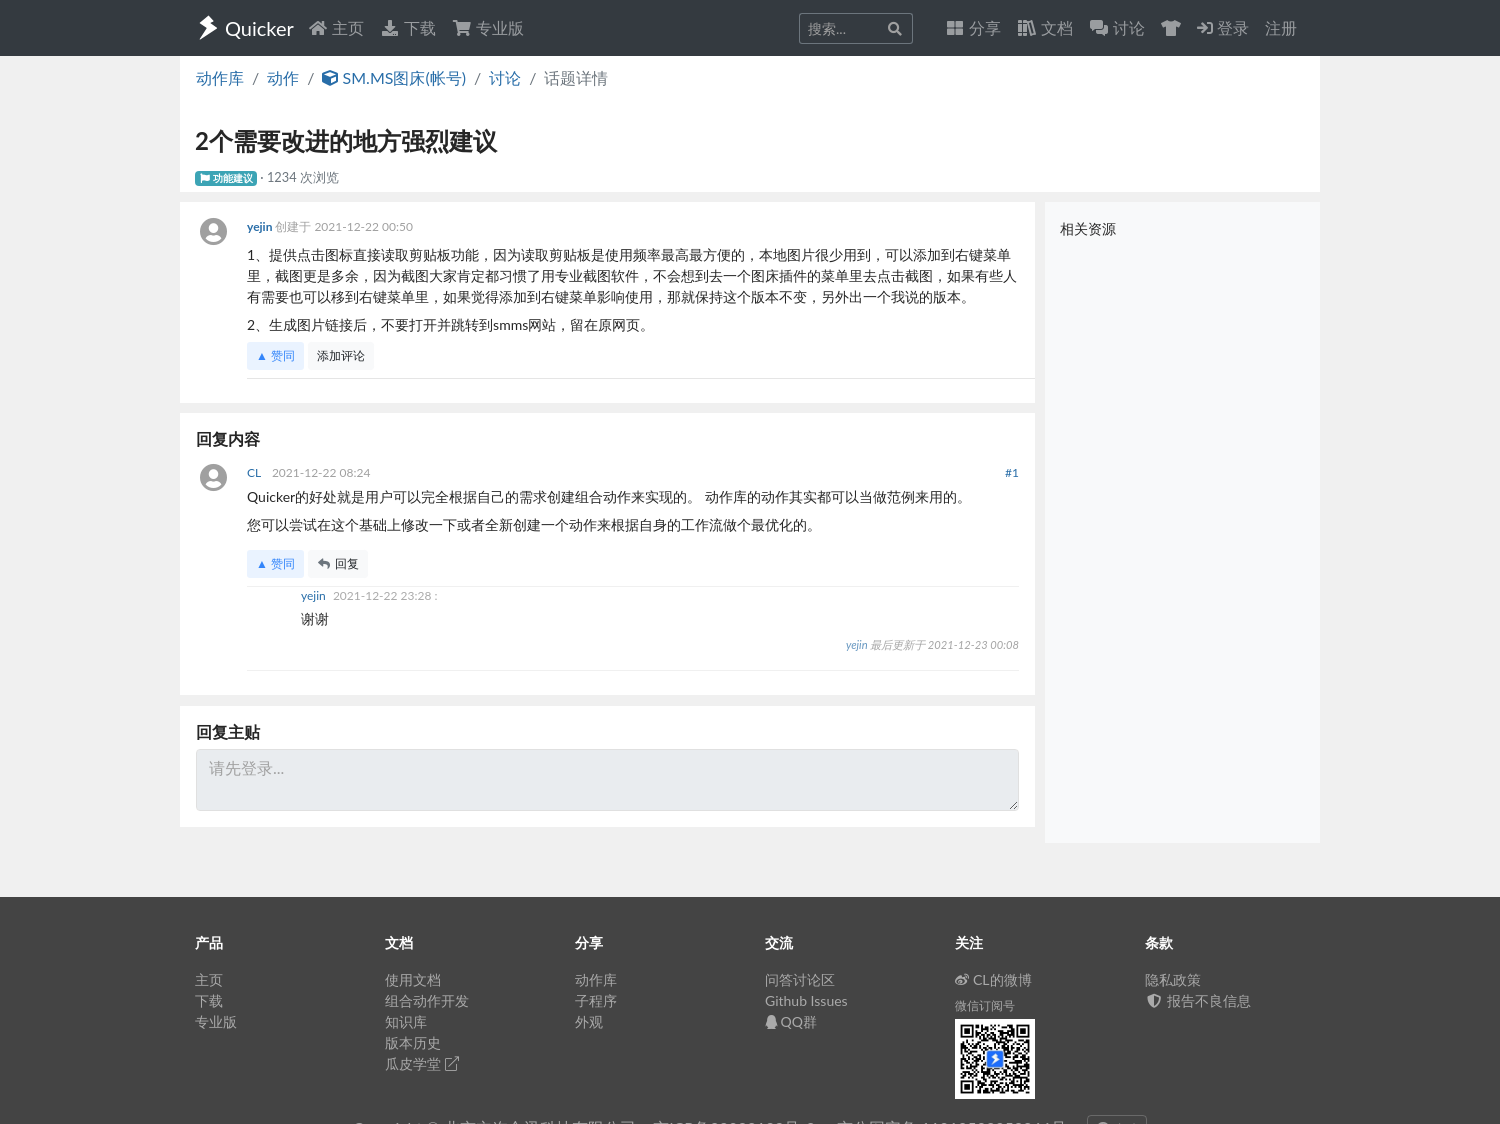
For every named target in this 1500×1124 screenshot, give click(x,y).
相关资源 (1088, 228)
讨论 (505, 77)
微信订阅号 (985, 1005)
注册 (1281, 27)
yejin (261, 226)
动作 (283, 77)
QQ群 (791, 1021)
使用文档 (413, 979)
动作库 (220, 77)
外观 (589, 1021)
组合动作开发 (427, 1000)
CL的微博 (993, 979)
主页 (336, 27)
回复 (338, 563)
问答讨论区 (800, 979)
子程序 (596, 1000)
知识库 (406, 1021)
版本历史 (413, 1042)
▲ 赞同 (275, 355)
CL (255, 472)
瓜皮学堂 (422, 1063)
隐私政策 (1173, 979)
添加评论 (341, 355)
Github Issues (806, 1000)
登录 (1223, 27)
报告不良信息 (1198, 1000)
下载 (408, 27)
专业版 (488, 27)
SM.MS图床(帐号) (394, 77)
